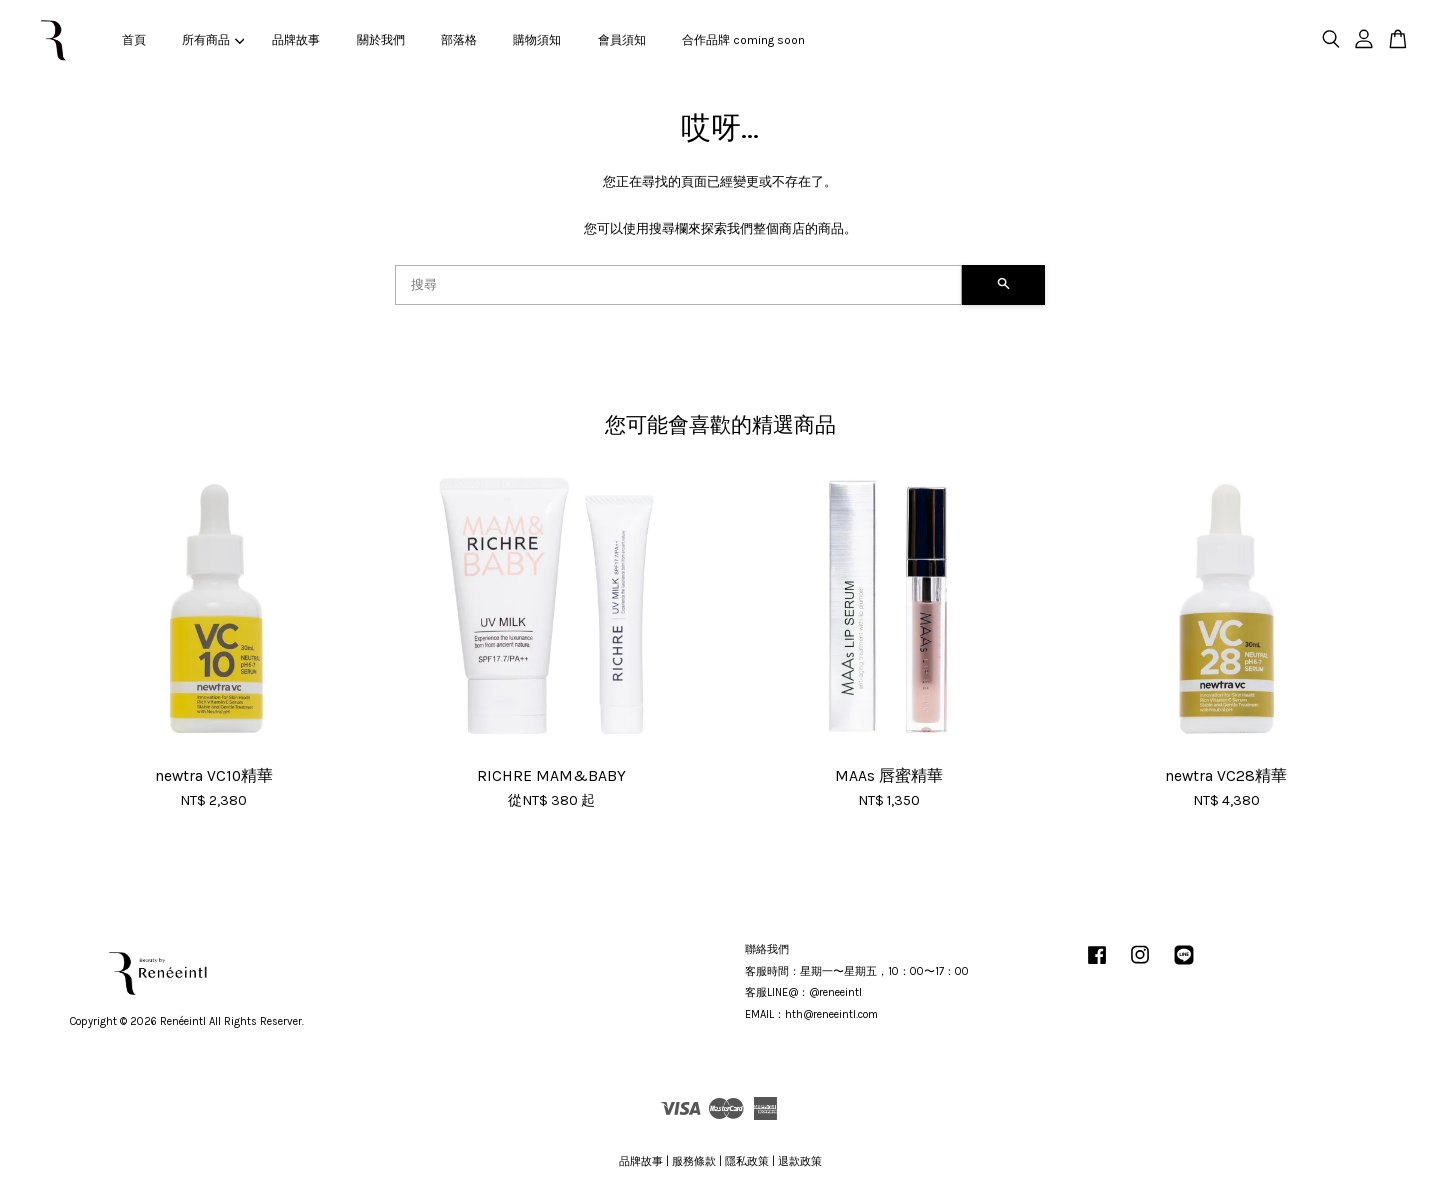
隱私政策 (747, 1161)
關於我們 (381, 40)
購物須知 (537, 40)
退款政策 (800, 1161)
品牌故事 (296, 40)
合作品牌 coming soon (743, 40)
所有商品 (213, 40)
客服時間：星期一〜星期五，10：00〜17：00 (857, 971)
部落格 (459, 40)
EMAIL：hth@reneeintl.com (811, 1014)
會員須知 (622, 40)
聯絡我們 (767, 949)
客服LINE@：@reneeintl (803, 992)
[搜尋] (678, 285)
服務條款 (694, 1161)
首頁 (134, 40)
